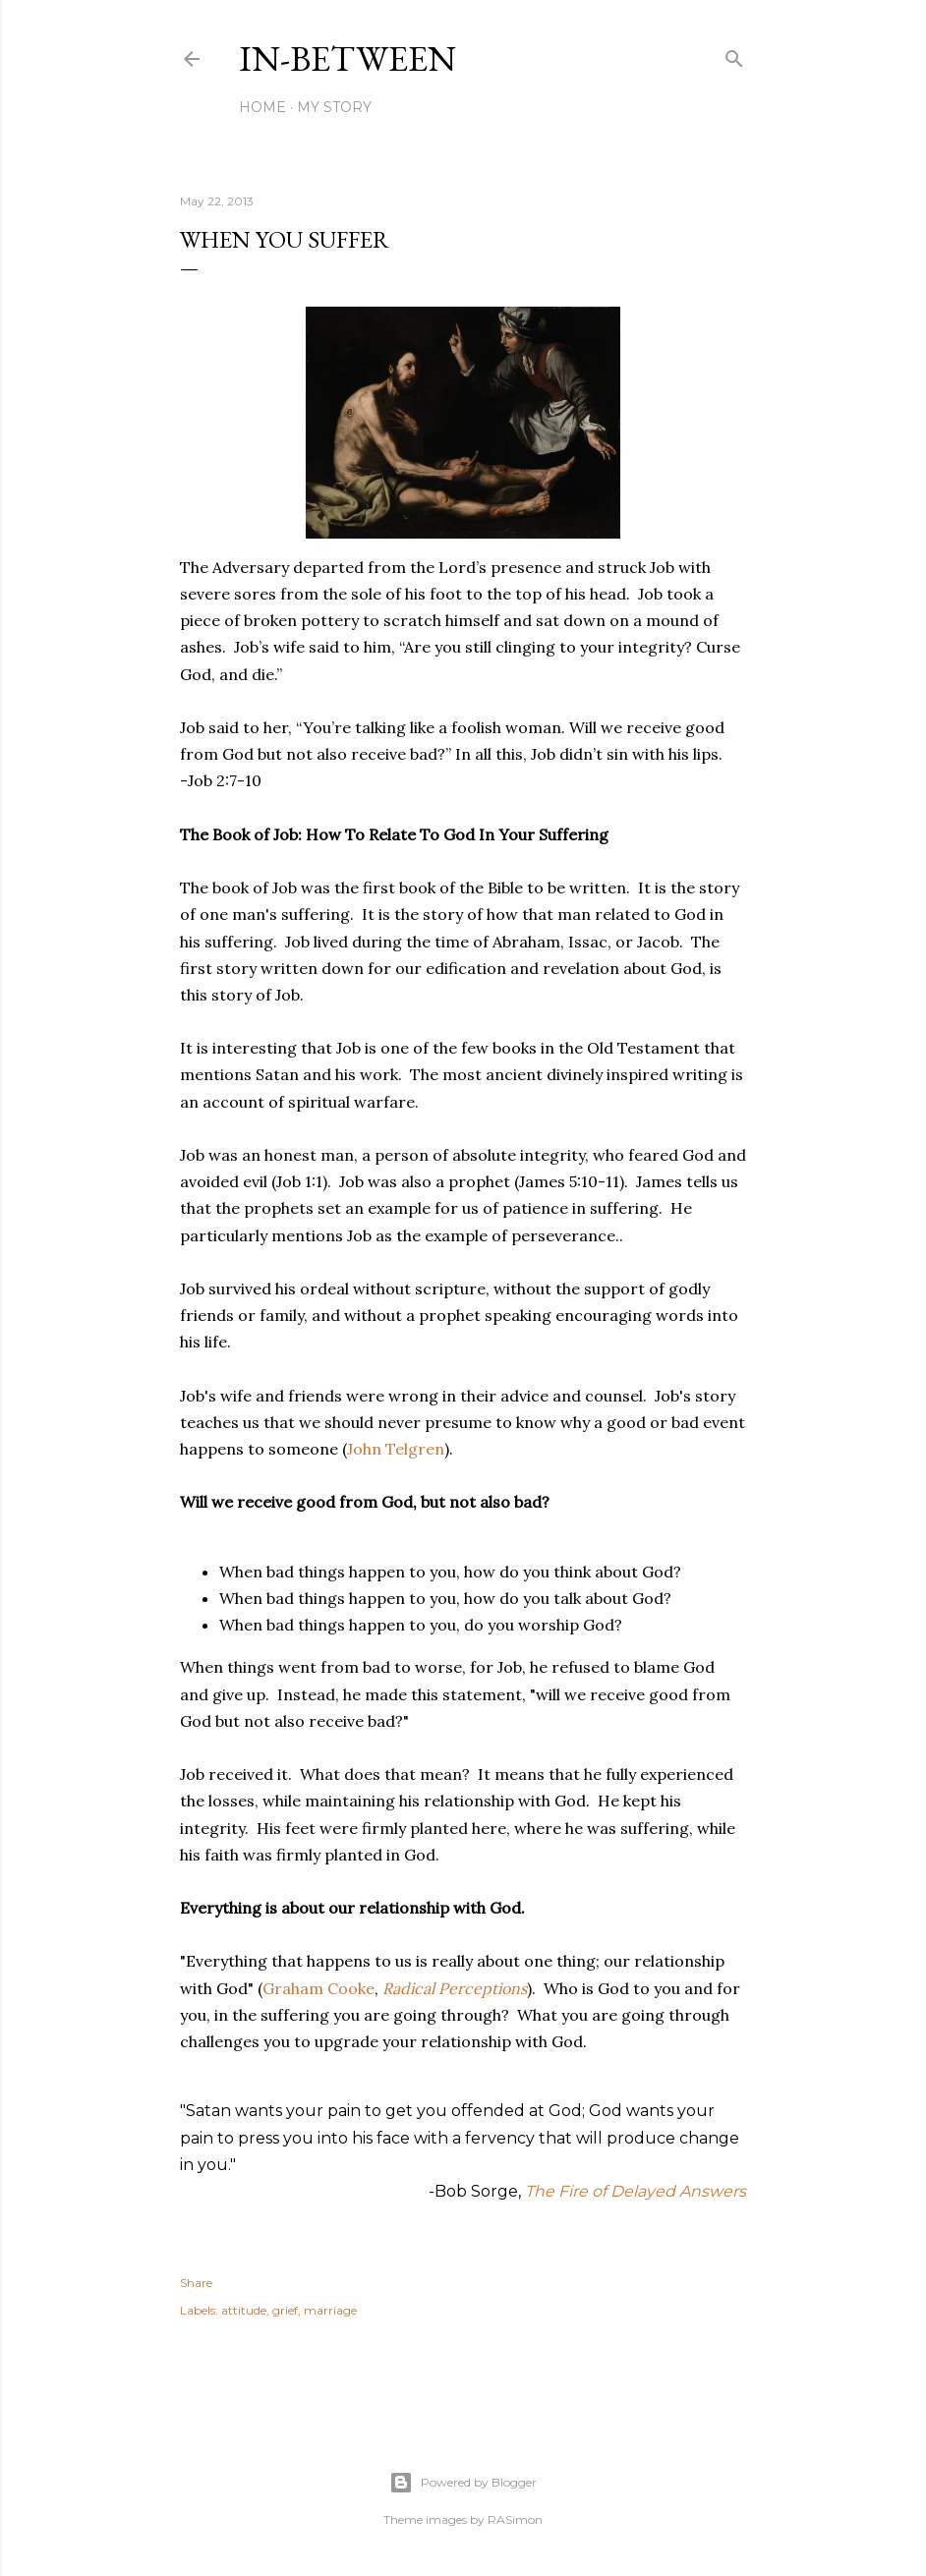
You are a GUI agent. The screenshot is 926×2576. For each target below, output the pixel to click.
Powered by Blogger (463, 2482)
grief (285, 2310)
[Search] (734, 54)
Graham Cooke (318, 1988)
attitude (243, 2310)
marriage (330, 2310)
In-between (347, 58)
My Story (334, 107)
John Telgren (395, 1449)
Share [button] (196, 2282)
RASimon (515, 2519)
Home (262, 107)
